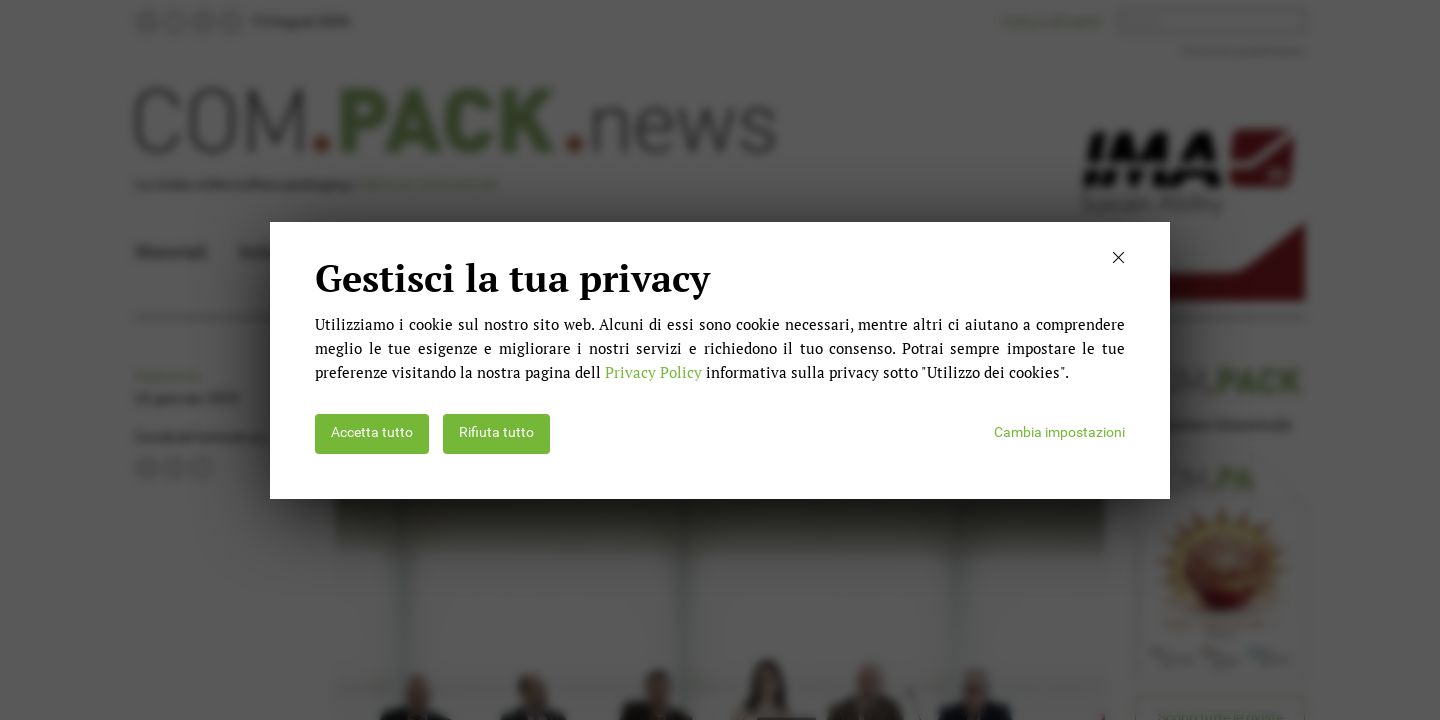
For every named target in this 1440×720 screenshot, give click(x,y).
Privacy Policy (653, 372)
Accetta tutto (372, 432)
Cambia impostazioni (1059, 432)
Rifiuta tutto (496, 432)
